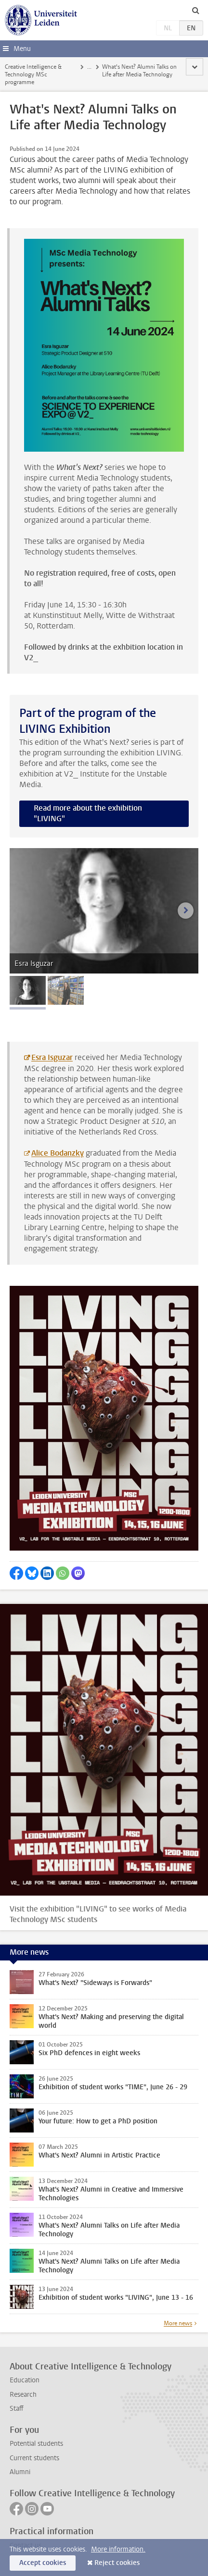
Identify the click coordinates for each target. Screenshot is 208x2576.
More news (178, 2323)
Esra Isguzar (52, 1057)
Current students (34, 2458)
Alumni (20, 2472)
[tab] (28, 990)
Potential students (36, 2443)
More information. (118, 2549)
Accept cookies (42, 2562)
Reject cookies (117, 2562)
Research (23, 2394)
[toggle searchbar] (195, 10)
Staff (17, 2408)
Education (24, 2380)
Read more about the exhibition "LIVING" (88, 813)
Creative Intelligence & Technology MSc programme (33, 74)
